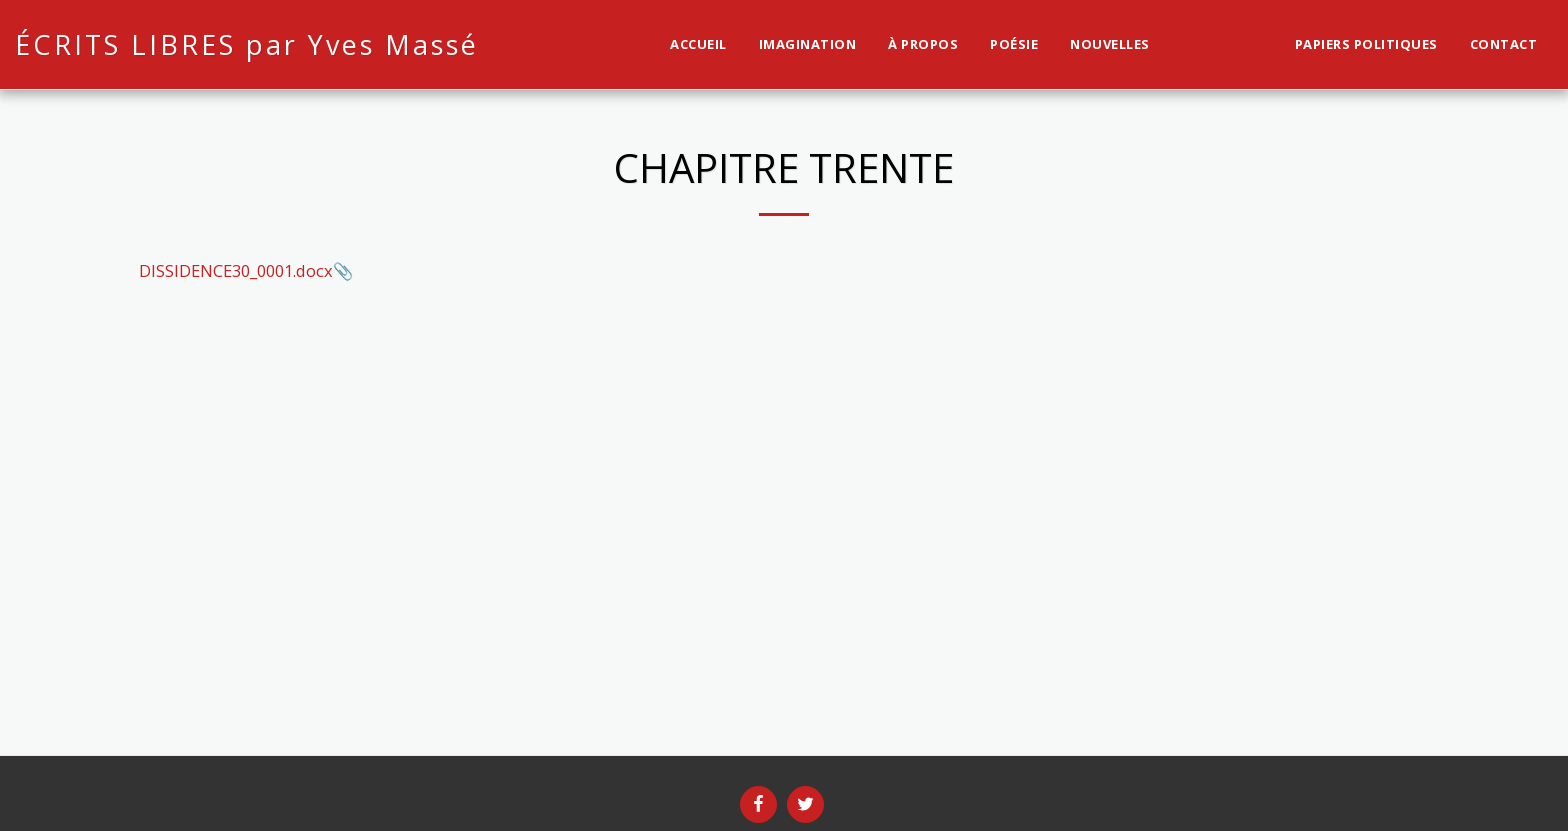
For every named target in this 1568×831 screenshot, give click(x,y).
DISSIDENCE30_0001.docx (236, 270)
